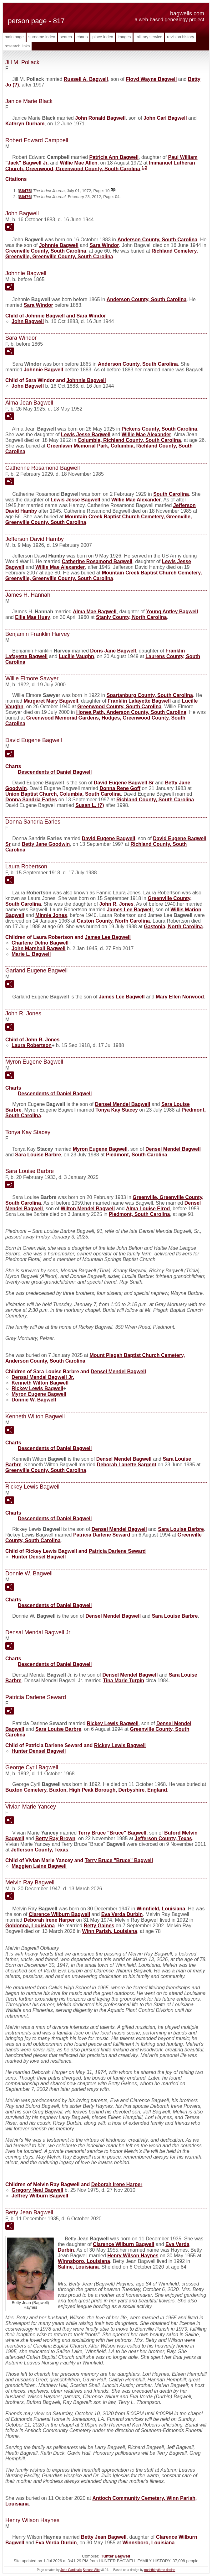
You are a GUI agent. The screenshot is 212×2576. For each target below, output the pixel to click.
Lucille (76, 656)
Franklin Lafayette (139, 701)
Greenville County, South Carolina (45, 251)
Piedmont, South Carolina (136, 1154)
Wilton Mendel (88, 1208)
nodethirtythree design (159, 2570)
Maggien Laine (39, 1866)
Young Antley (172, 611)
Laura (32, 1045)
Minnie (51, 915)
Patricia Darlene (101, 1534)
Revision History (180, 36)
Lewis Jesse (85, 434)
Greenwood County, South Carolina (119, 706)
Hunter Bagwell (115, 2556)
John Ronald (100, 118)
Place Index (102, 36)
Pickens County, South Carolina (159, 429)
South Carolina (171, 494)
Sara (104, 245)
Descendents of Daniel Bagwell (55, 772)
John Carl (165, 118)
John (28, 321)
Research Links (17, 46)
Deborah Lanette (126, 1464)
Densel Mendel (122, 1104)
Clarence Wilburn (59, 1914)
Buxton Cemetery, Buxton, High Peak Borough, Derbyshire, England (86, 1790)
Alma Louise (148, 1208)
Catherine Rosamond (97, 561)
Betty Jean (104, 2537)
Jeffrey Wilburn (40, 2195)
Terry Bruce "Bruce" (112, 1832)
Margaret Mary (51, 701)
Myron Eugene (100, 1149)
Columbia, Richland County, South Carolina (129, 440)
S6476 (25, 196)
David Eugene (108, 838)
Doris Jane (113, 650)
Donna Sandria (31, 799)
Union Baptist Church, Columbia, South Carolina (63, 794)
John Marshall (39, 948)
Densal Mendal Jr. (43, 1377)
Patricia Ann (114, 157)
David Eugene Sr (124, 782)
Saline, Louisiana (78, 2267)
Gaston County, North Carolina (113, 921)
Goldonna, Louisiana (30, 1925)
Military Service (148, 36)
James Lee (130, 909)
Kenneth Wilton (40, 1382)
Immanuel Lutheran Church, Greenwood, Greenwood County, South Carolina (100, 165)
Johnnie (58, 245)
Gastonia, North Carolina (173, 926)
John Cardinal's (71, 2570)
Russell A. (86, 79)
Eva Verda (122, 1914)
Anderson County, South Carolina (157, 239)
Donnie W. (34, 1399)
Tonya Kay (116, 1110)
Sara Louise (38, 1154)
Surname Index (41, 36)
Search (66, 36)
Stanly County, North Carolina (131, 617)
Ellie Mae (32, 617)
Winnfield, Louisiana (161, 1908)
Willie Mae (78, 162)
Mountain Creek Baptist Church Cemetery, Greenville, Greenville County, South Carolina (103, 575)
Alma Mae (95, 611)
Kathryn (24, 123)
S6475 (25, 190)
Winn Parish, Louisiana (109, 1931)
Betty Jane (46, 844)
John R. (116, 904)
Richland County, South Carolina (155, 799)
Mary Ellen (180, 996)
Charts (82, 36)
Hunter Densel (39, 1556)
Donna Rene (119, 788)
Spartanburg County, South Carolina (150, 695)
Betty (99, 1925)
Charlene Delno (40, 942)
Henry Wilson (132, 2255)
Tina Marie (123, 1680)
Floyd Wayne (151, 79)
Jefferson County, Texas (163, 1838)
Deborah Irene (49, 1920)
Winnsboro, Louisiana (84, 2261)
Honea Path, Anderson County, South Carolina (131, 712)
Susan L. (89, 805)
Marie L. (31, 954)
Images (124, 36)
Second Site (91, 2570)
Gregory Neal (37, 2190)
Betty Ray (55, 1838)
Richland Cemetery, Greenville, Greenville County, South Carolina (101, 253)
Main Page (14, 36)
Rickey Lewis (37, 1388)
